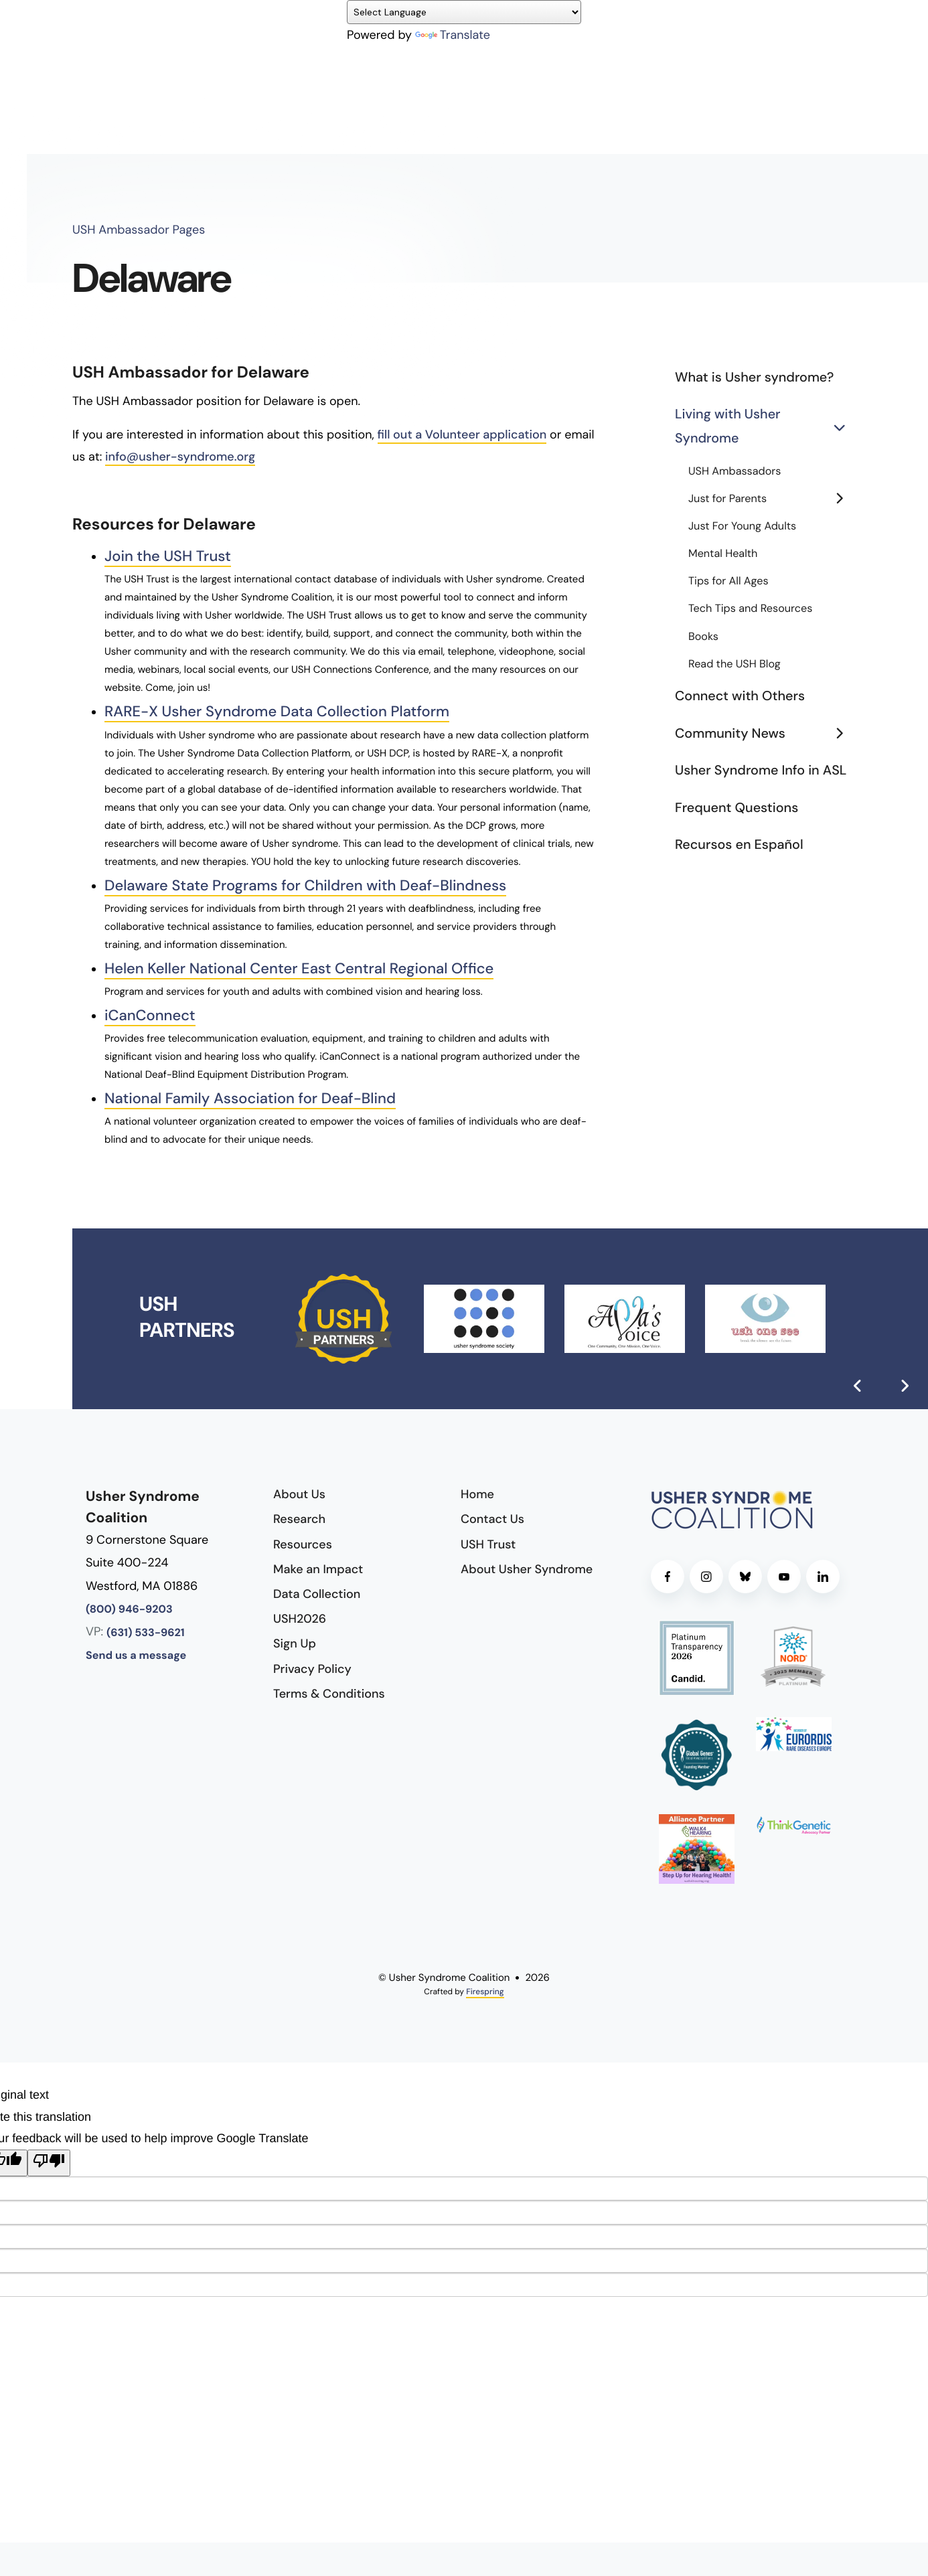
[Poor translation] (48, 2163)
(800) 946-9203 (129, 1610)
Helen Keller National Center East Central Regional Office (316, 968)
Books (703, 637)
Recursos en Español (739, 845)
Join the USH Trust (173, 556)
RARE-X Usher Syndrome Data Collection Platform (292, 711)
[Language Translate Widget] (464, 12)
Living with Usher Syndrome (765, 426)
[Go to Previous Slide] (857, 1385)
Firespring (485, 1991)
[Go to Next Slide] (904, 1385)
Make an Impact (318, 1569)
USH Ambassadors (734, 472)
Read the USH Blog (734, 664)
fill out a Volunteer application (462, 434)
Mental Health (722, 554)
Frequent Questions (736, 808)
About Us (299, 1494)
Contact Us (492, 1519)
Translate (452, 35)
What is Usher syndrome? (754, 377)
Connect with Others (740, 696)
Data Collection (316, 1594)
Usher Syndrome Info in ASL (760, 770)
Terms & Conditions (329, 1694)
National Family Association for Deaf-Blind (263, 1098)
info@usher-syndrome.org (180, 457)
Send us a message (136, 1656)
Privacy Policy (312, 1669)
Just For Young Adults (742, 526)
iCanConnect (154, 1015)
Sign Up (294, 1643)
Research (299, 1519)
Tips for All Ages (728, 581)
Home (477, 1494)
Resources (302, 1544)
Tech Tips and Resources (750, 609)
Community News (765, 734)
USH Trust (488, 1544)
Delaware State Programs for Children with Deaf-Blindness (323, 885)
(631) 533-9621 (145, 1633)
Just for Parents (772, 499)
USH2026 (299, 1619)
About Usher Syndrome (527, 1569)
